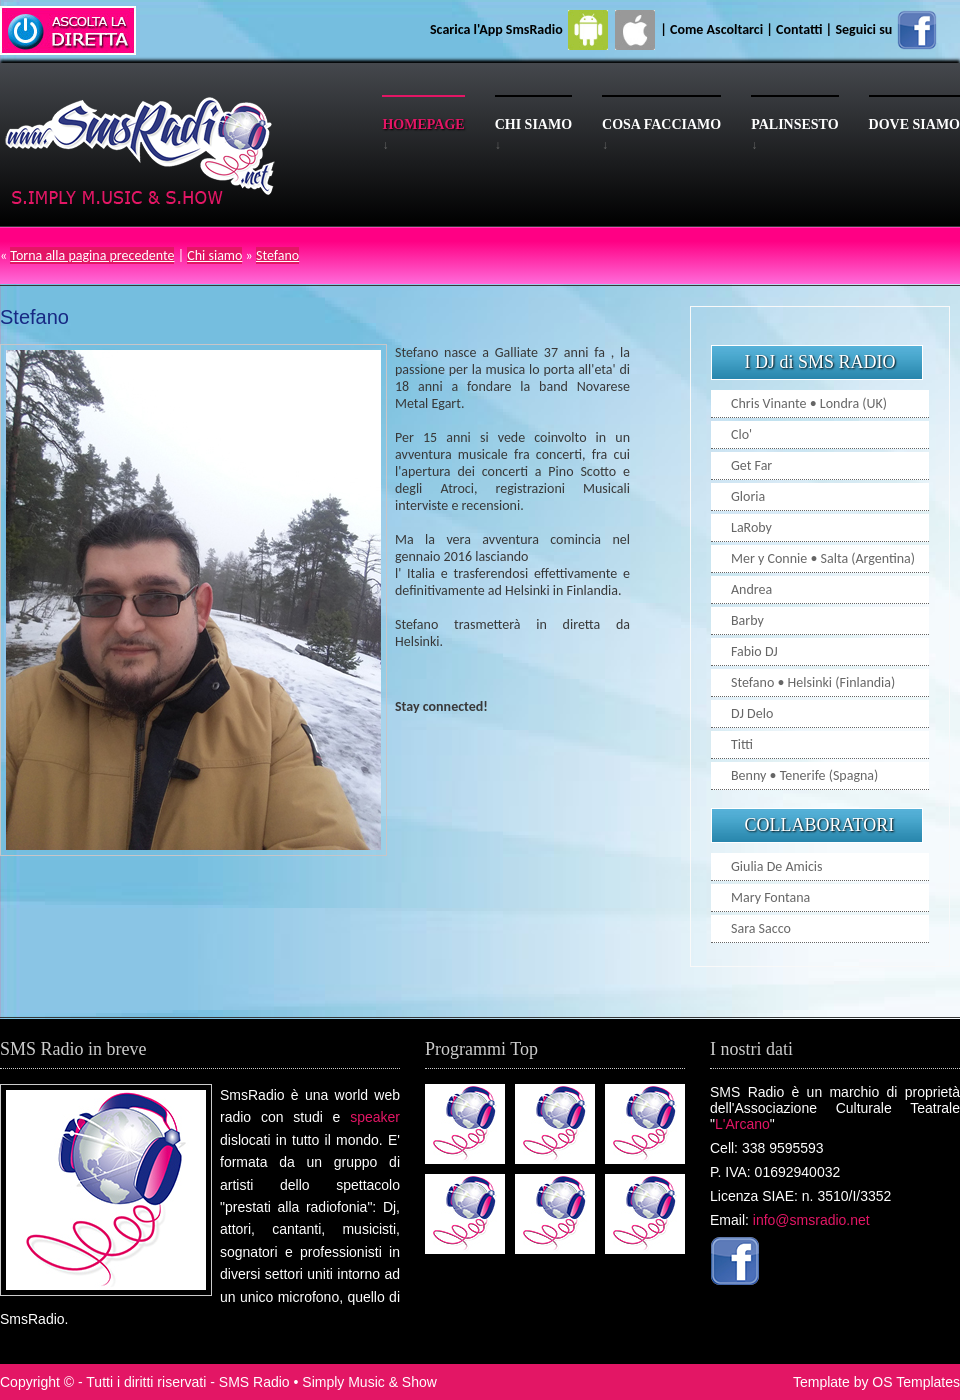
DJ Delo (752, 713)
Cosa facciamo (661, 124)
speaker (375, 1117)
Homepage (423, 124)
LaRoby (751, 527)
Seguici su (887, 29)
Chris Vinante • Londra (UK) (809, 403)
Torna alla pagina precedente (92, 255)
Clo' (741, 434)
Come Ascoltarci (718, 29)
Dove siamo (914, 124)
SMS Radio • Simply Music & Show (328, 1382)
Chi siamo (533, 124)
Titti (742, 744)
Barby (747, 620)
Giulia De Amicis (777, 866)
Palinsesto (794, 124)
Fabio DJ (754, 651)
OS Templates (916, 1382)
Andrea (751, 589)
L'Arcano (742, 1124)
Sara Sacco (761, 928)
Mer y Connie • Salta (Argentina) (823, 558)
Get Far (751, 465)
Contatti (799, 29)
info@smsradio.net (811, 1220)
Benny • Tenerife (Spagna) (804, 775)
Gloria (748, 496)
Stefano (277, 255)
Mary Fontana (770, 897)
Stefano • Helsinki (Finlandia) (813, 682)
